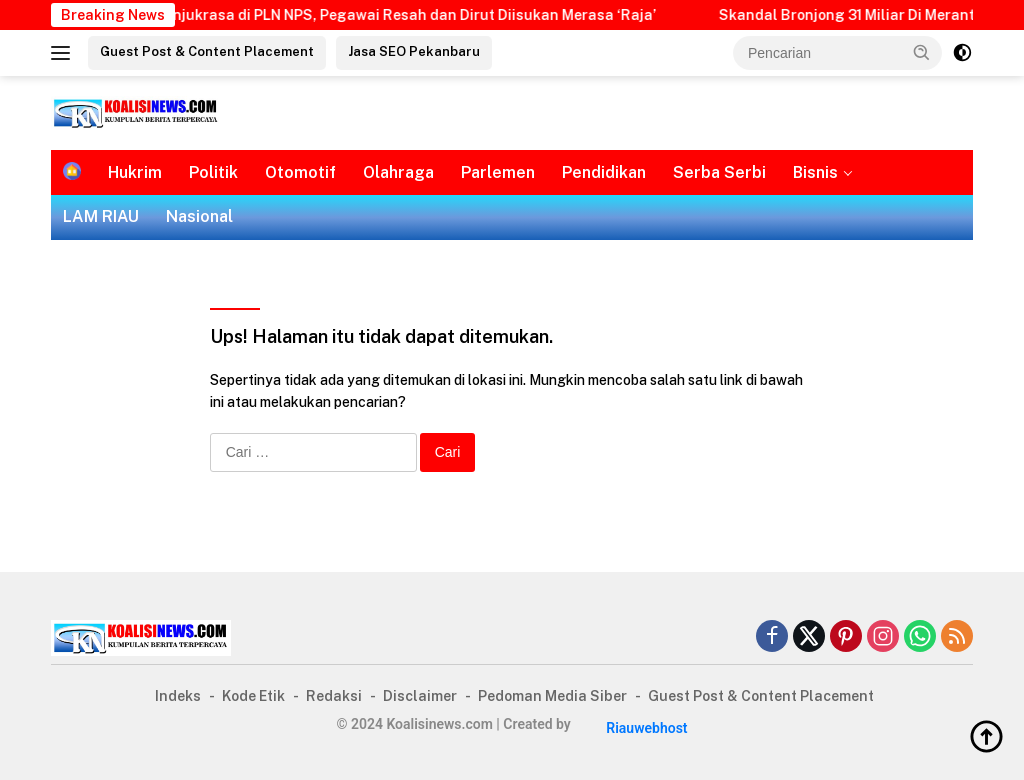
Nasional (199, 216)
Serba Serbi (719, 172)
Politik (213, 172)
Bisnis (815, 172)
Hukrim (135, 172)
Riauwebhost (646, 728)
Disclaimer (420, 696)
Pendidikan (604, 172)
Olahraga (398, 172)
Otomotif (300, 172)
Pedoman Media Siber (552, 696)
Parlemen (498, 172)
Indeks (178, 696)
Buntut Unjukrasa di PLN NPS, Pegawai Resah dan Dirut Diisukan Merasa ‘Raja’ (401, 15)
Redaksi (334, 696)
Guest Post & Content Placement (207, 51)
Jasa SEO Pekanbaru (414, 51)
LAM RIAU (101, 216)
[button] (922, 52)
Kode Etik (253, 696)
